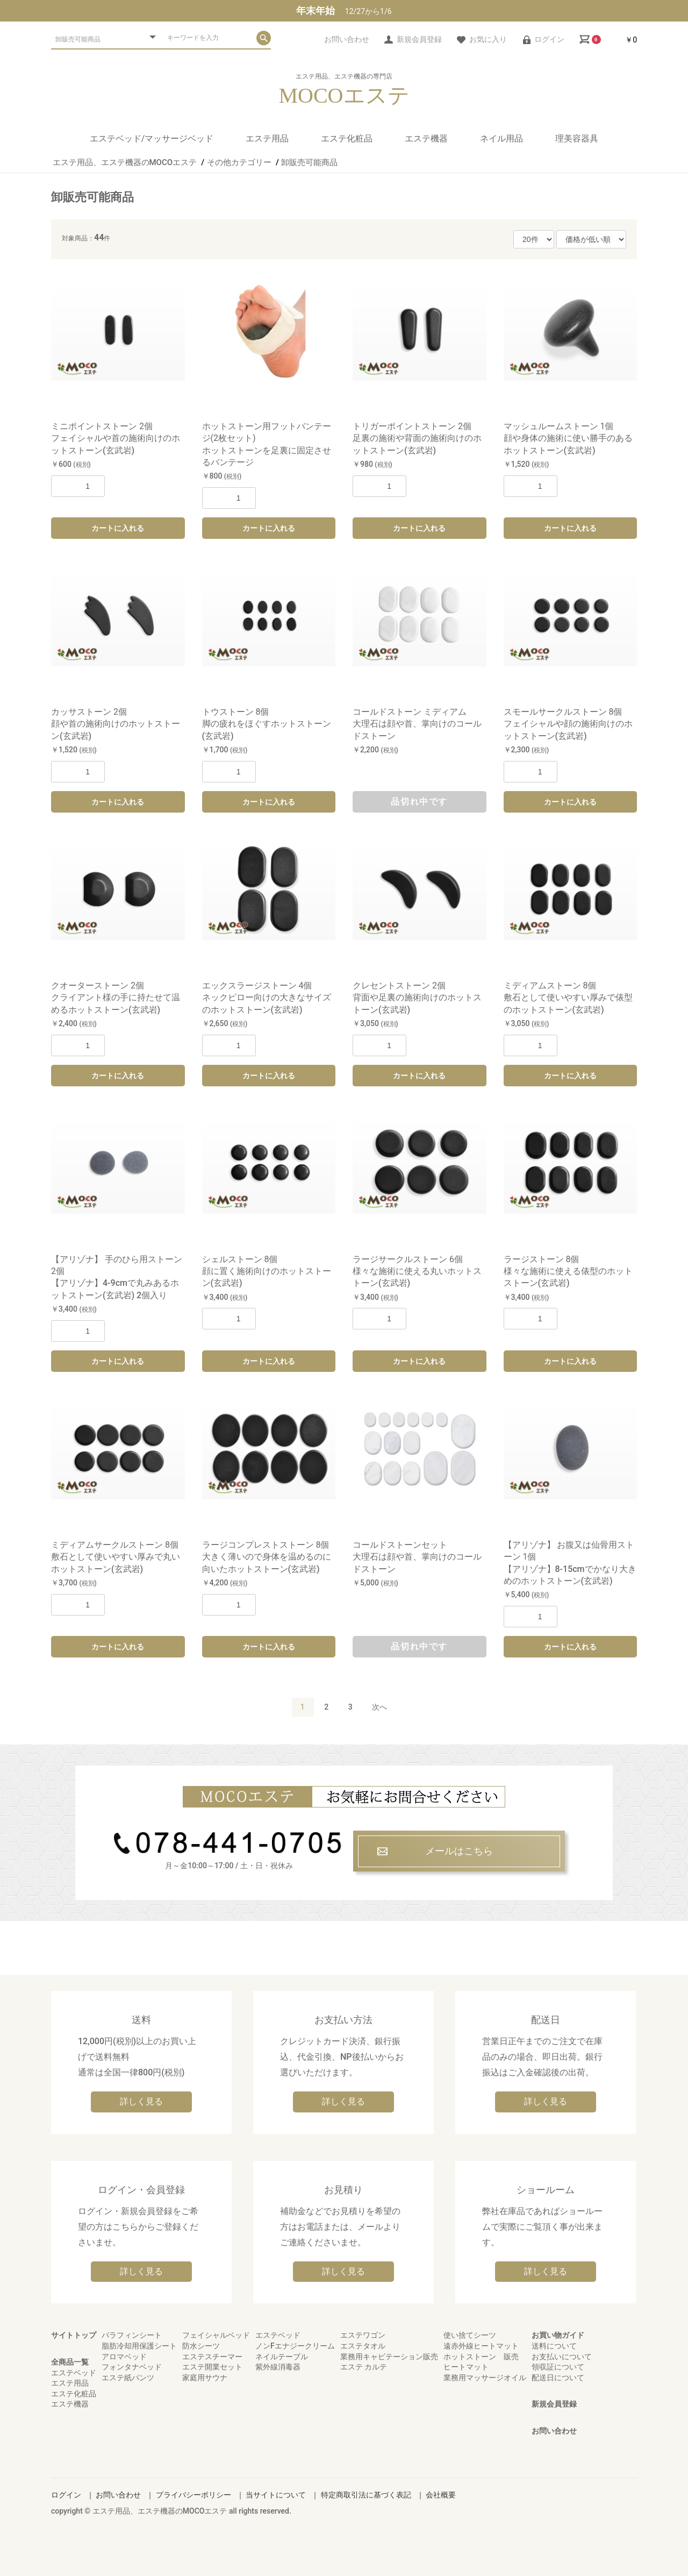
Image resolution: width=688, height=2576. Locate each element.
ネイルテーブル (281, 2356)
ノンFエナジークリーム (295, 2346)
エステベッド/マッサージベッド (152, 138)
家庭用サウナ (204, 2377)
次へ (379, 1707)
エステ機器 (426, 138)
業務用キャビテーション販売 (389, 2356)
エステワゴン (362, 2335)
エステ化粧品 (346, 138)
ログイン (66, 2494)
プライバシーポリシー (193, 2494)
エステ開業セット (212, 2366)
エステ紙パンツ (128, 2377)
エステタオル (362, 2346)
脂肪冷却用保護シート (139, 2346)
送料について (554, 2346)
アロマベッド (124, 2356)
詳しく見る (141, 2101)
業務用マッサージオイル (484, 2377)
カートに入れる (117, 528)
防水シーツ (201, 2346)
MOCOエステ (343, 96)
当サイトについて (276, 2494)
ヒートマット (466, 2366)
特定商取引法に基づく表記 (366, 2494)
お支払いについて (562, 2356)
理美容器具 (576, 138)
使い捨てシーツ (469, 2335)
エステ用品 (267, 138)
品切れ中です (419, 801)
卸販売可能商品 (92, 197)
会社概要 (441, 2494)
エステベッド (73, 2372)
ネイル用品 (501, 138)
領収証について (558, 2366)
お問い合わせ (554, 2430)
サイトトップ (73, 2335)
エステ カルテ (363, 2366)
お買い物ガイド (558, 2335)
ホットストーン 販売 (481, 2356)
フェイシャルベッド (216, 2335)
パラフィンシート (132, 2335)
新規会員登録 (554, 2404)
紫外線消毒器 (277, 2366)
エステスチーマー (212, 2356)
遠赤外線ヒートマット (481, 2346)
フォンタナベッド (132, 2366)
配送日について (558, 2377)
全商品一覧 (70, 2362)
